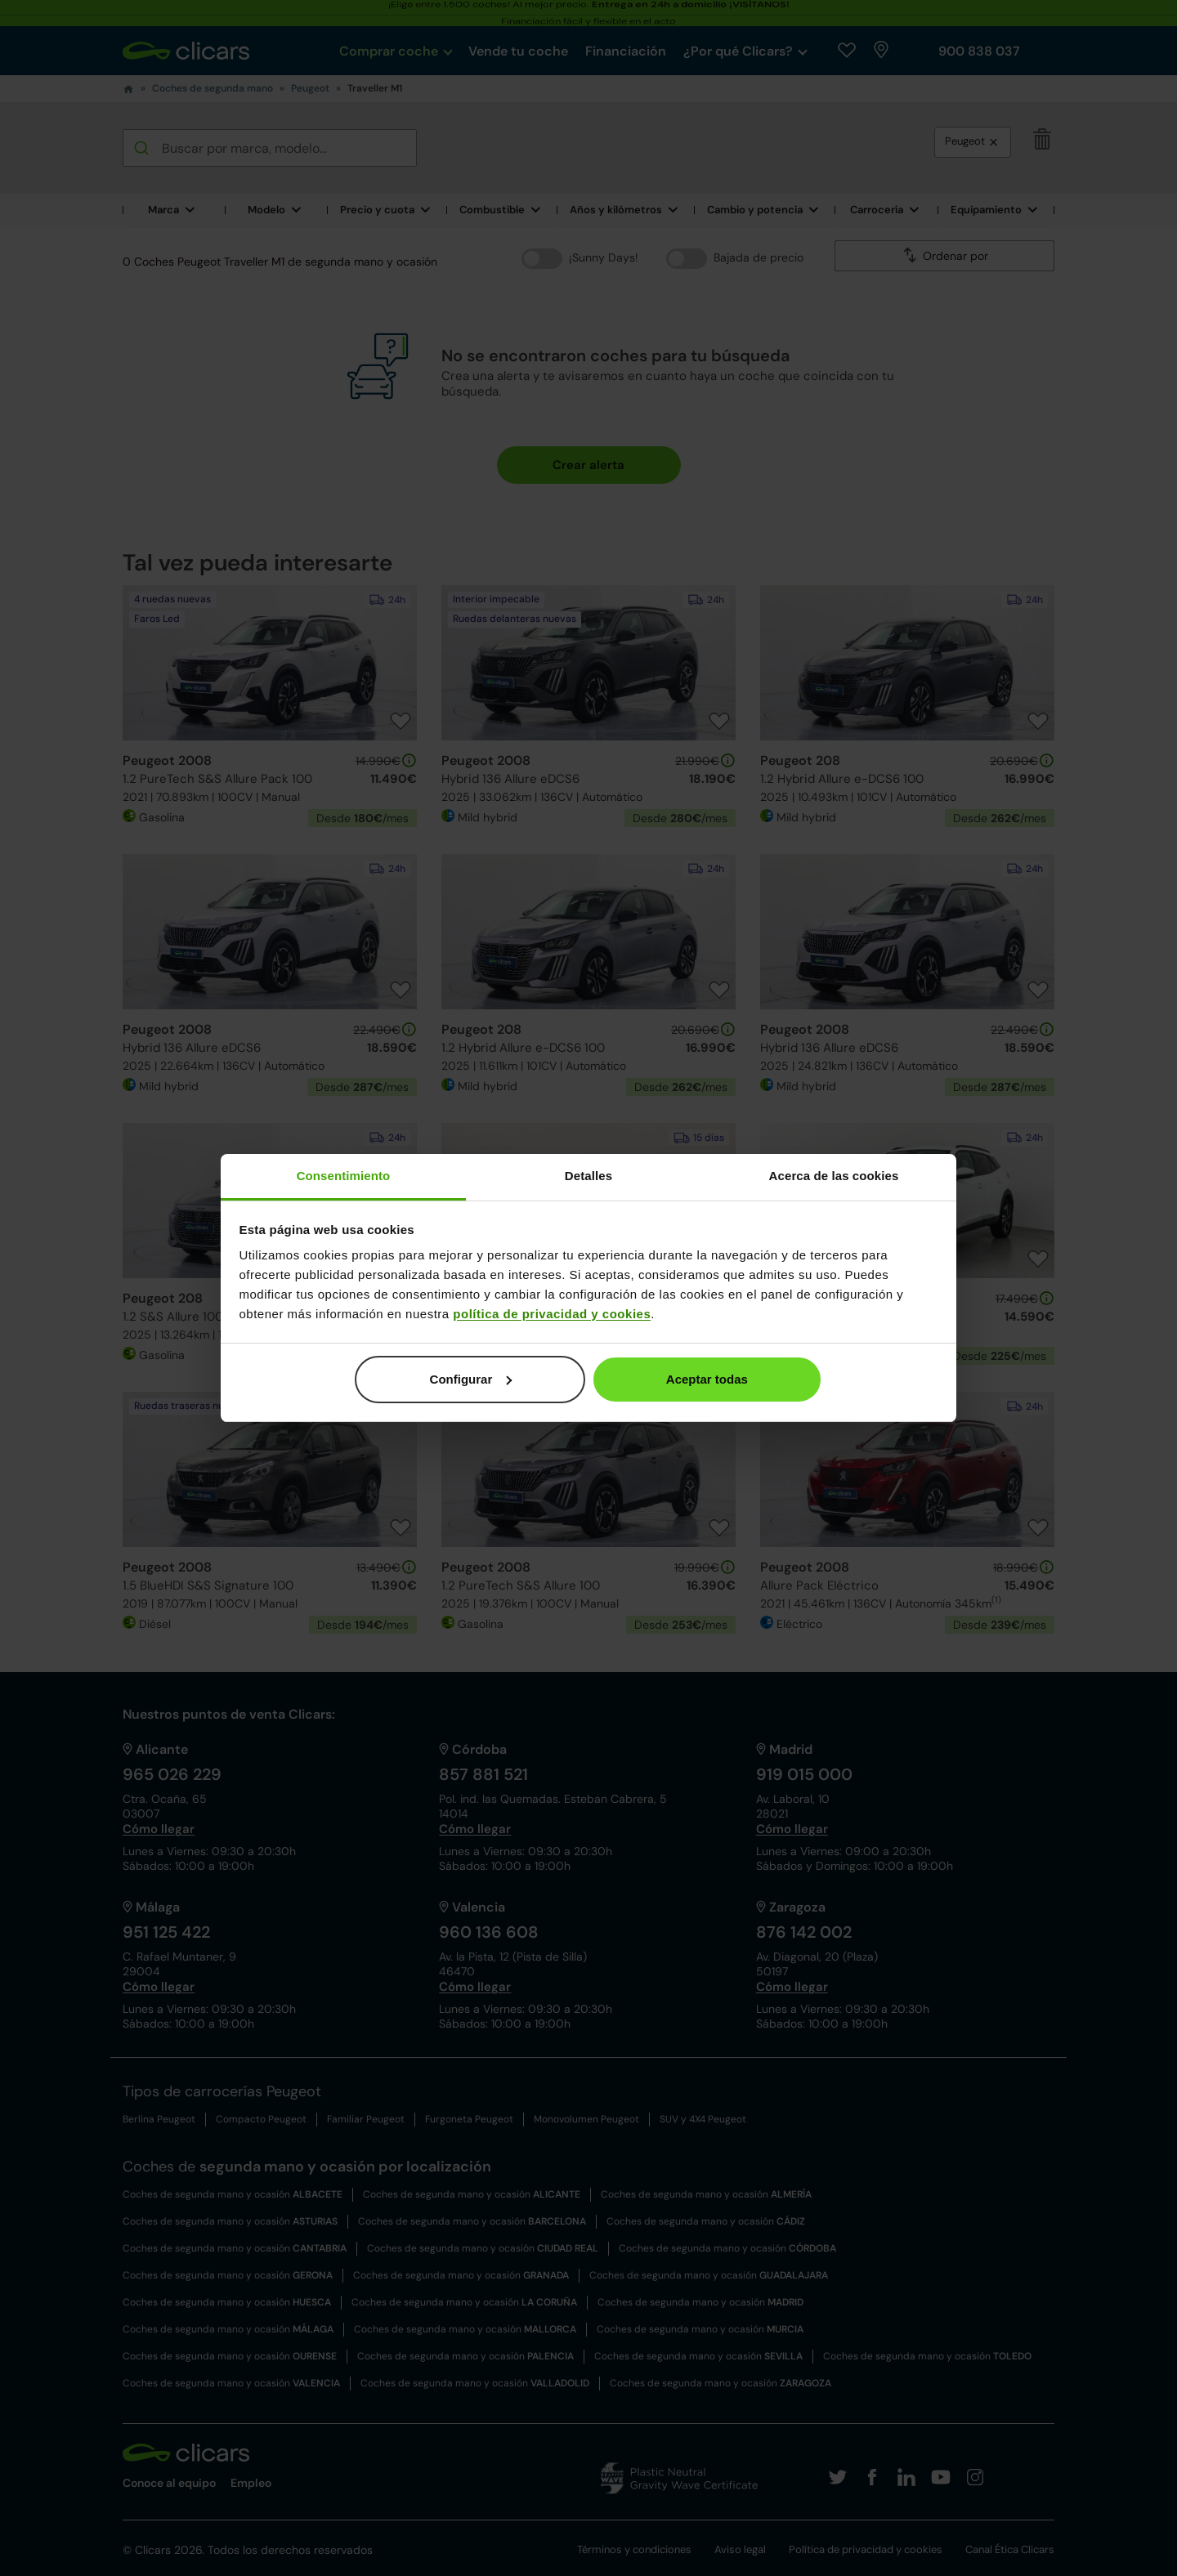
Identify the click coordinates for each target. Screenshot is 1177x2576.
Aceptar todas (707, 1379)
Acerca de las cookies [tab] (834, 1176)
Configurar (471, 1379)
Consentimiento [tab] (344, 1176)
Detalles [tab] (588, 1176)
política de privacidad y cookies (552, 1314)
